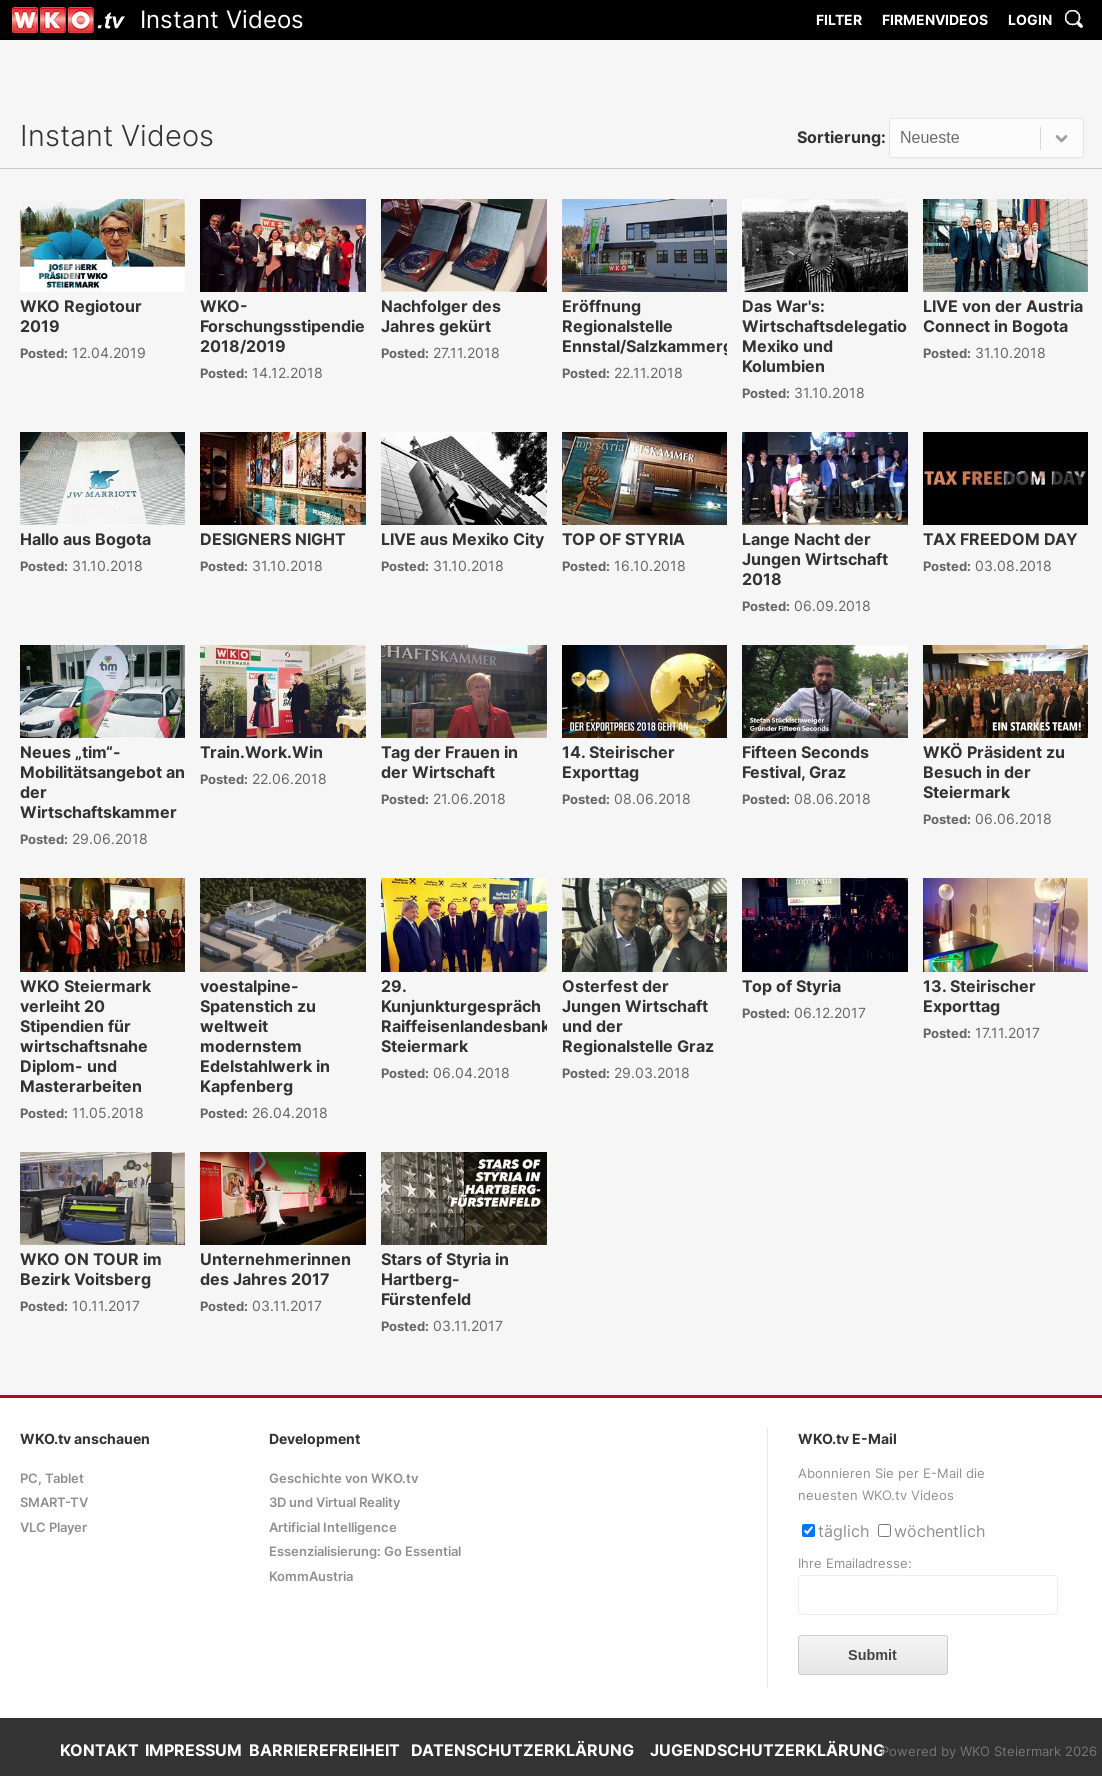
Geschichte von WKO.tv (343, 1478)
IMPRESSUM (193, 1750)
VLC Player (53, 1527)
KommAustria (311, 1576)
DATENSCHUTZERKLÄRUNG (522, 1750)
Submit (872, 1655)
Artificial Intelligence (333, 1527)
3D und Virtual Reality (334, 1502)
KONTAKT (99, 1750)
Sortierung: (841, 137)
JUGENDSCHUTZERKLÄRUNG (767, 1750)
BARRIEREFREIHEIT (324, 1750)
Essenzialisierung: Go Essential (365, 1551)
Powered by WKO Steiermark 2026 (989, 1751)
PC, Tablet (52, 1478)
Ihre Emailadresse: (855, 1563)
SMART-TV (54, 1502)
